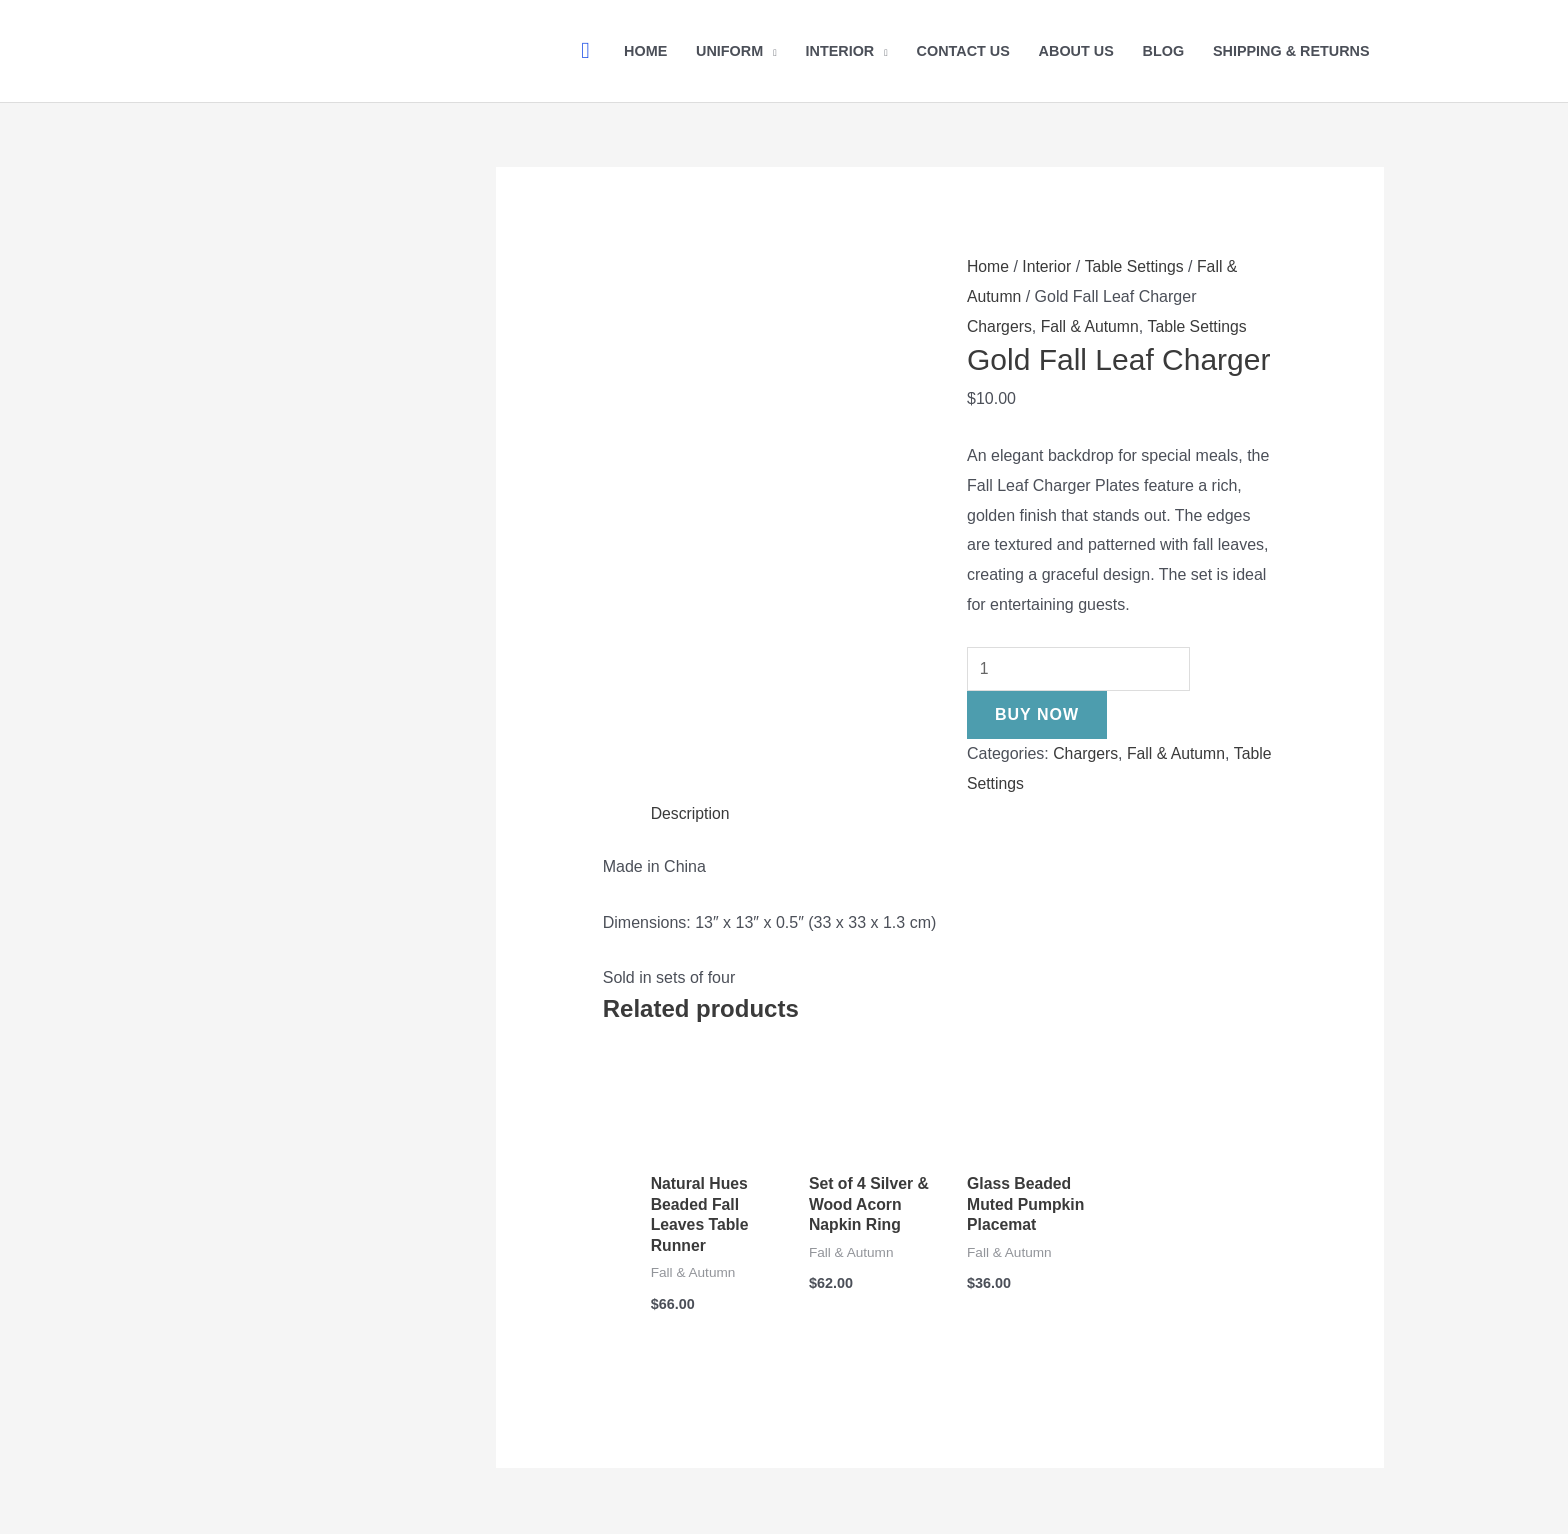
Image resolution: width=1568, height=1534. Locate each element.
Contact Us (963, 51)
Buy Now (1037, 714)
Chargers (1000, 326)
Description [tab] (691, 813)
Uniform (729, 51)
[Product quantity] (1080, 669)
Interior (839, 51)
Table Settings (1136, 266)
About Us (1076, 51)
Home (645, 51)
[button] (585, 51)
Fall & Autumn (1092, 326)
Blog (1164, 51)
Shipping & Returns (1291, 51)
